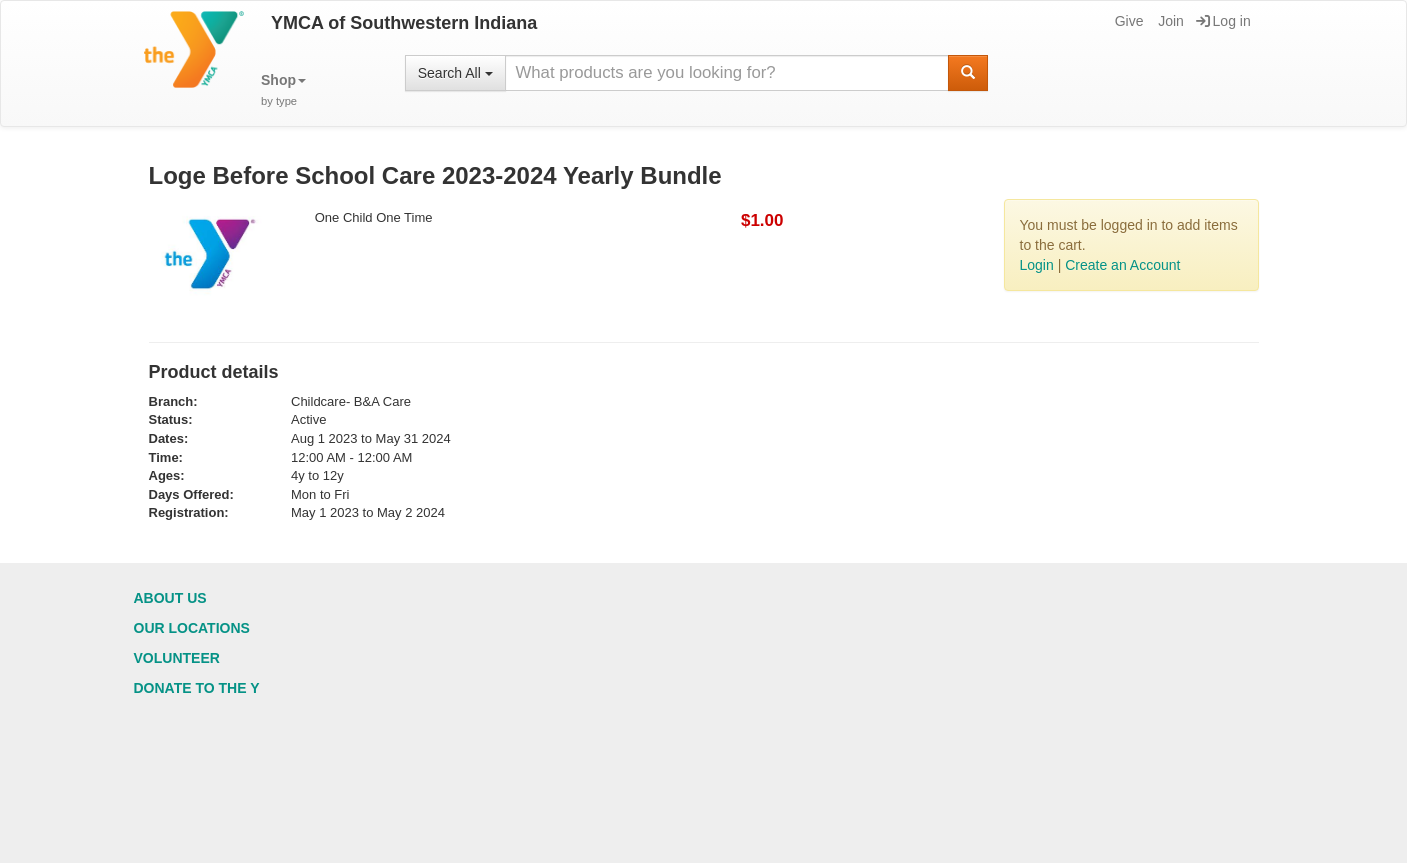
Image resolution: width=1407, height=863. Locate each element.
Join (1169, 21)
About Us (170, 598)
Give (1128, 21)
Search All (455, 73)
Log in (1223, 21)
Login (1037, 265)
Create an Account (1122, 265)
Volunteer (177, 658)
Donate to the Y (197, 688)
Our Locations (192, 628)
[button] (283, 90)
